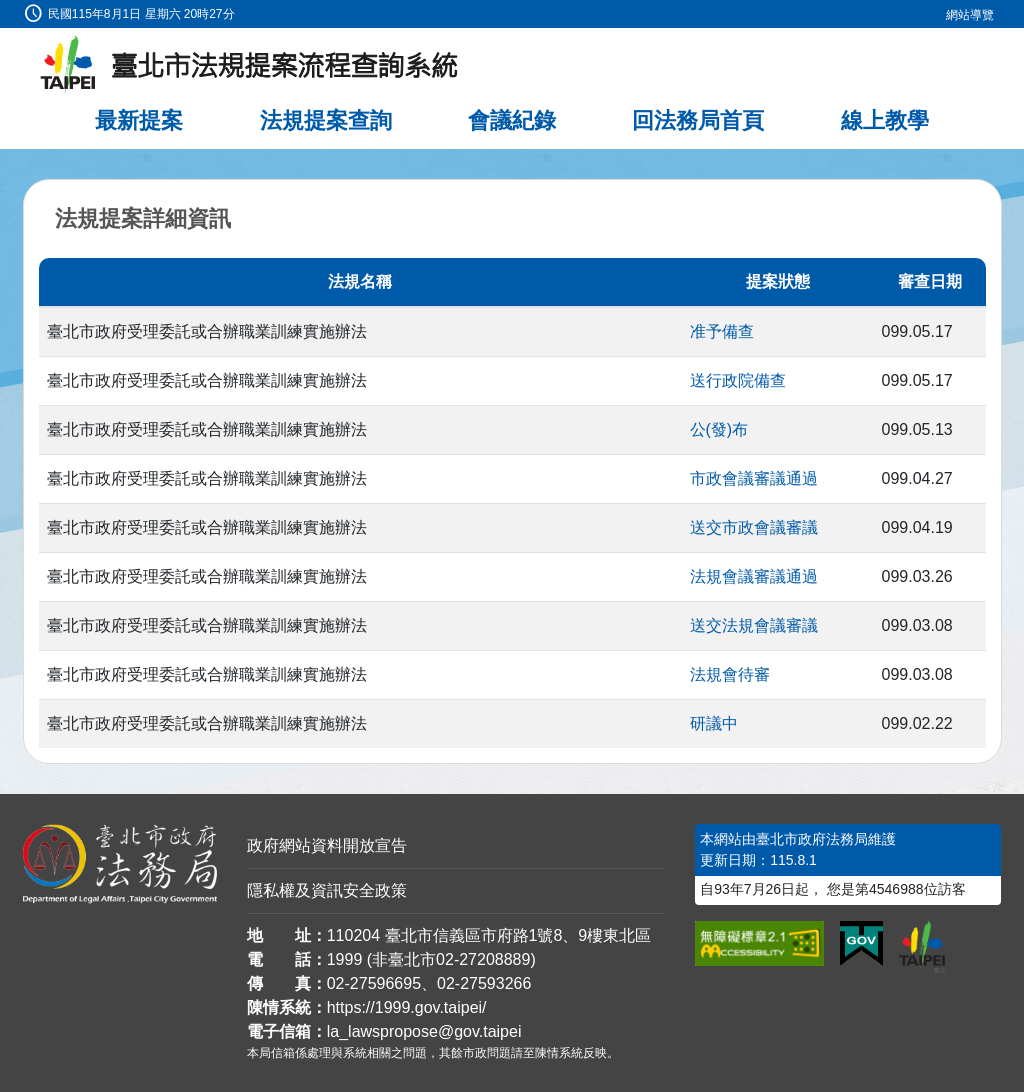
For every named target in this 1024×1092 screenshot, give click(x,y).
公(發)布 (719, 429)
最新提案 (139, 120)
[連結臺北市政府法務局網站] (120, 864)
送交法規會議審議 (754, 625)
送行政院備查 (738, 380)
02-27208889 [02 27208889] (483, 959)
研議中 (714, 723)
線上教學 (885, 120)
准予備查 (722, 331)
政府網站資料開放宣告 (327, 845)
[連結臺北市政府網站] (922, 947)
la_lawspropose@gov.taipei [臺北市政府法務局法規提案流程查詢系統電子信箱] (424, 1031)
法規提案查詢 (326, 120)
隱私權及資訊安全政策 (327, 890)
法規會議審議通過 (754, 576)
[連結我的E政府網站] (861, 944)
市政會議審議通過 (754, 478)
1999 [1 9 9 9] (345, 959)
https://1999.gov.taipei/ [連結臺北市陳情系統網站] (407, 1007)
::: (6, 11)
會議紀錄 (512, 120)
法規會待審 (730, 674)
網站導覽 (970, 15)
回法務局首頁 (698, 120)
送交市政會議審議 (754, 527)
